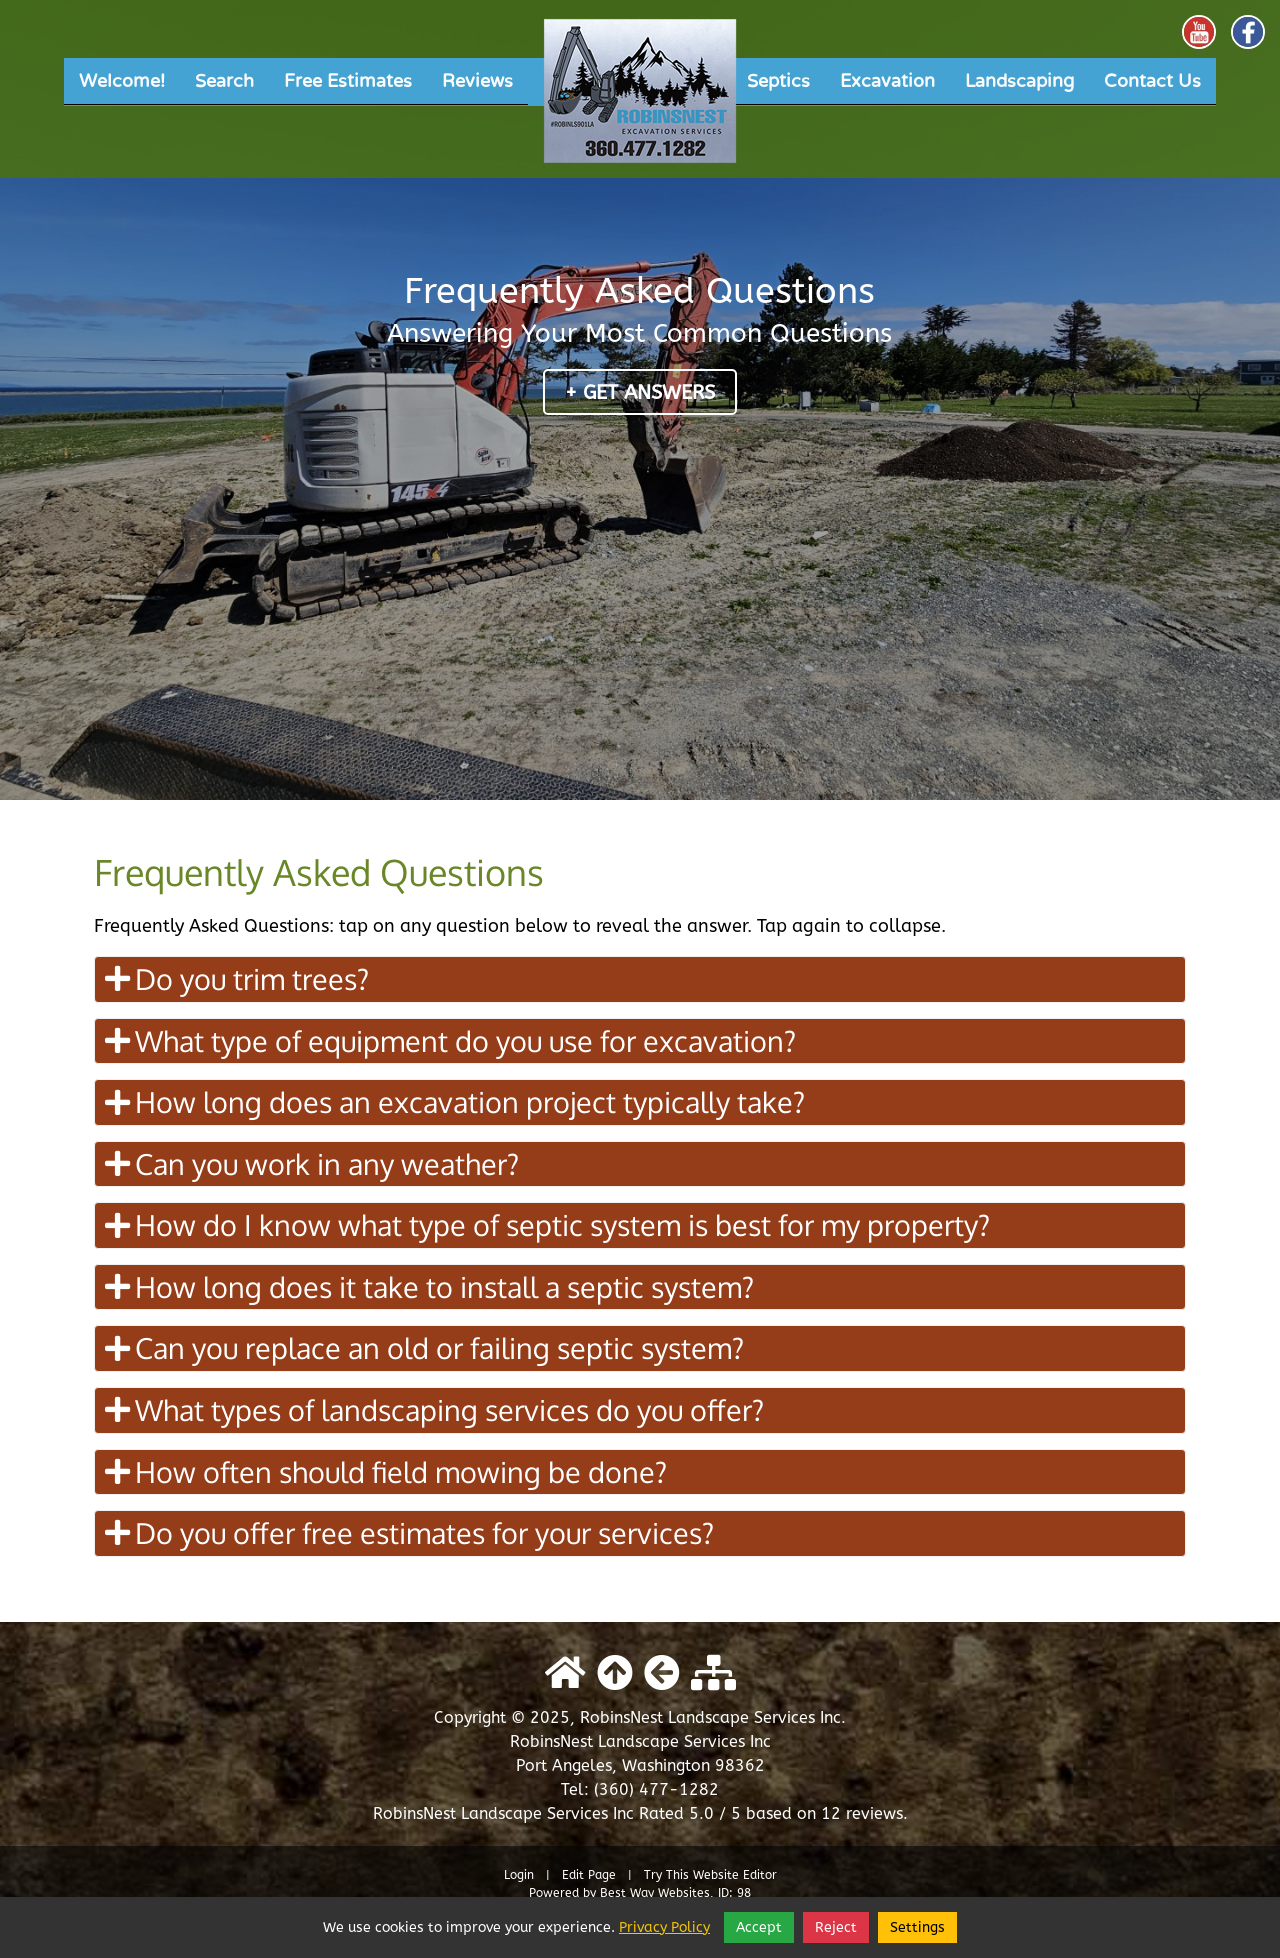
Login (519, 1875)
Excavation (887, 81)
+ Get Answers (640, 392)
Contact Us (1152, 81)
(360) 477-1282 (656, 1789)
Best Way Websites (655, 1893)
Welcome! (122, 81)
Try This (666, 1875)
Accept (759, 1927)
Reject (836, 1927)
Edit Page (591, 1875)
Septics (778, 81)
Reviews (477, 81)
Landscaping (1019, 81)
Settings (917, 1927)
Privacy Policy (664, 1927)
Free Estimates (348, 81)
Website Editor (735, 1875)
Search (224, 81)
